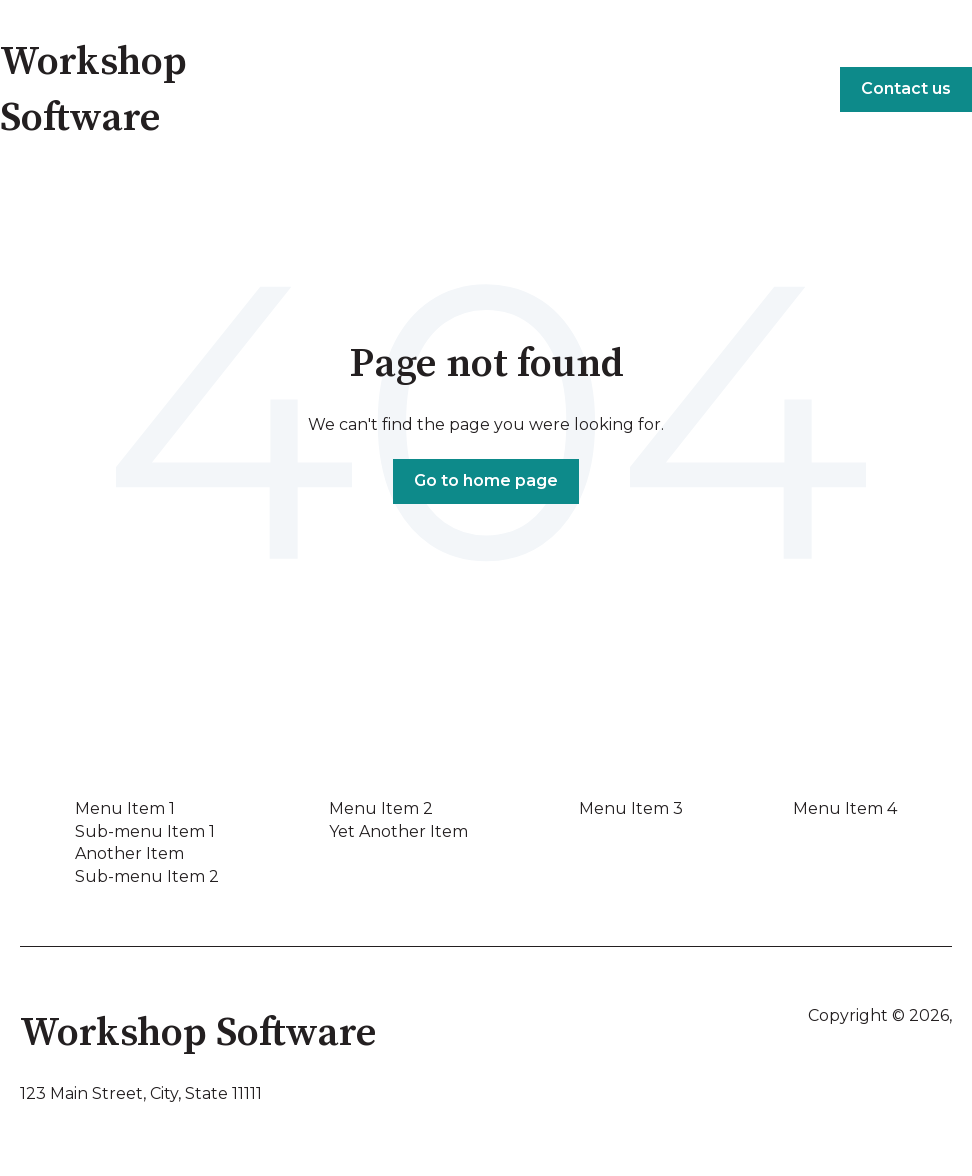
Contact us (906, 88)
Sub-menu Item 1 (145, 831)
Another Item (129, 853)
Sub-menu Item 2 (147, 876)
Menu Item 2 (381, 808)
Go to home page (486, 480)
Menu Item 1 (125, 808)
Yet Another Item (398, 831)
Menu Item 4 (845, 808)
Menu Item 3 (631, 808)
